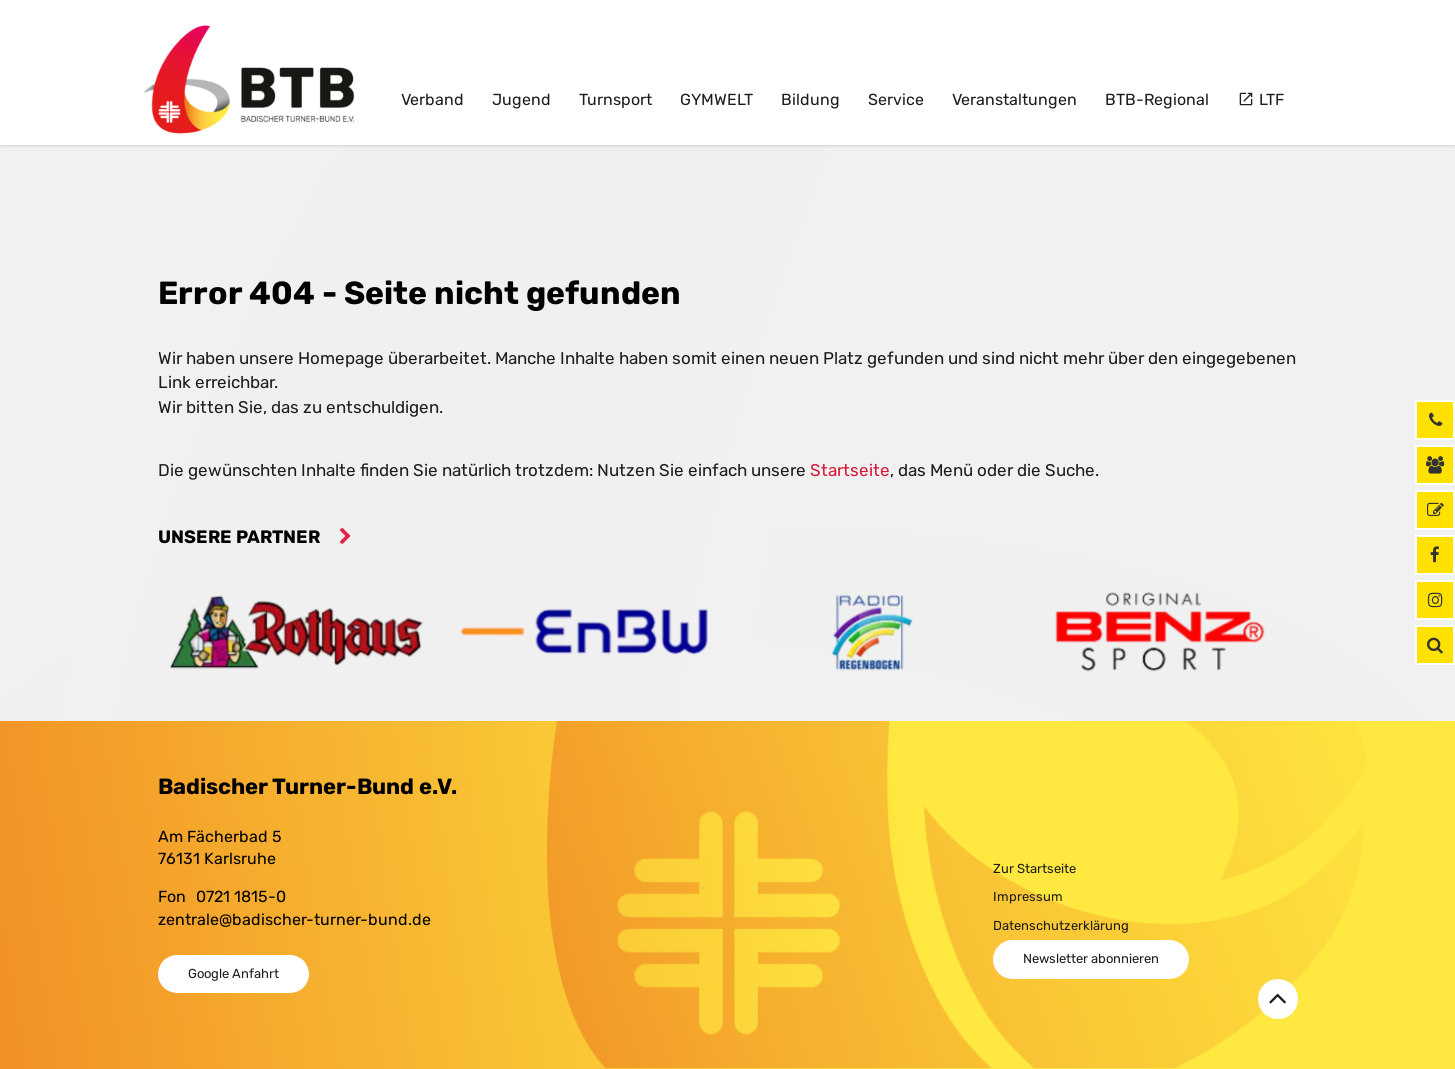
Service (896, 99)
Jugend (521, 99)
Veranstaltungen (1014, 99)
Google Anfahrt (233, 973)
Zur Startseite (1034, 868)
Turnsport (615, 99)
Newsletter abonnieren (1091, 958)
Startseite (850, 470)
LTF (1269, 99)
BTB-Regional (1157, 99)
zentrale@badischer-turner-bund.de (294, 919)
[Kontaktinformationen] (1435, 465)
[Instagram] (1435, 600)
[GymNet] (1435, 510)
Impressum (1028, 896)
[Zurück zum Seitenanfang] (1278, 999)
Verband (432, 99)
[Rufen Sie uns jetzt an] (1435, 420)
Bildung (810, 99)
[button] (1435, 645)
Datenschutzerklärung (1061, 925)
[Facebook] (1435, 555)
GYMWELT (716, 99)
